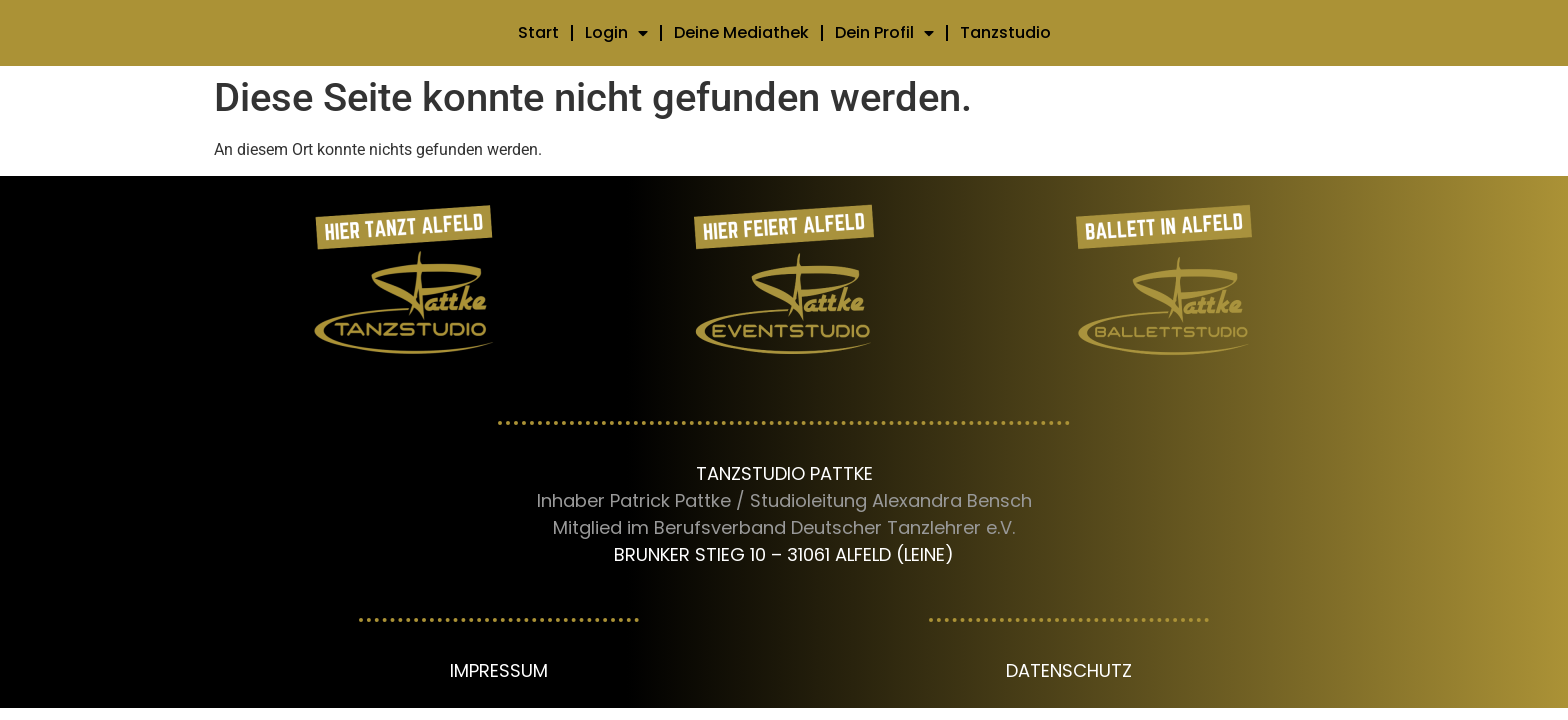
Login (616, 33)
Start (538, 32)
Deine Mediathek (741, 32)
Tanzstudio (1005, 32)
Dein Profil (884, 33)
